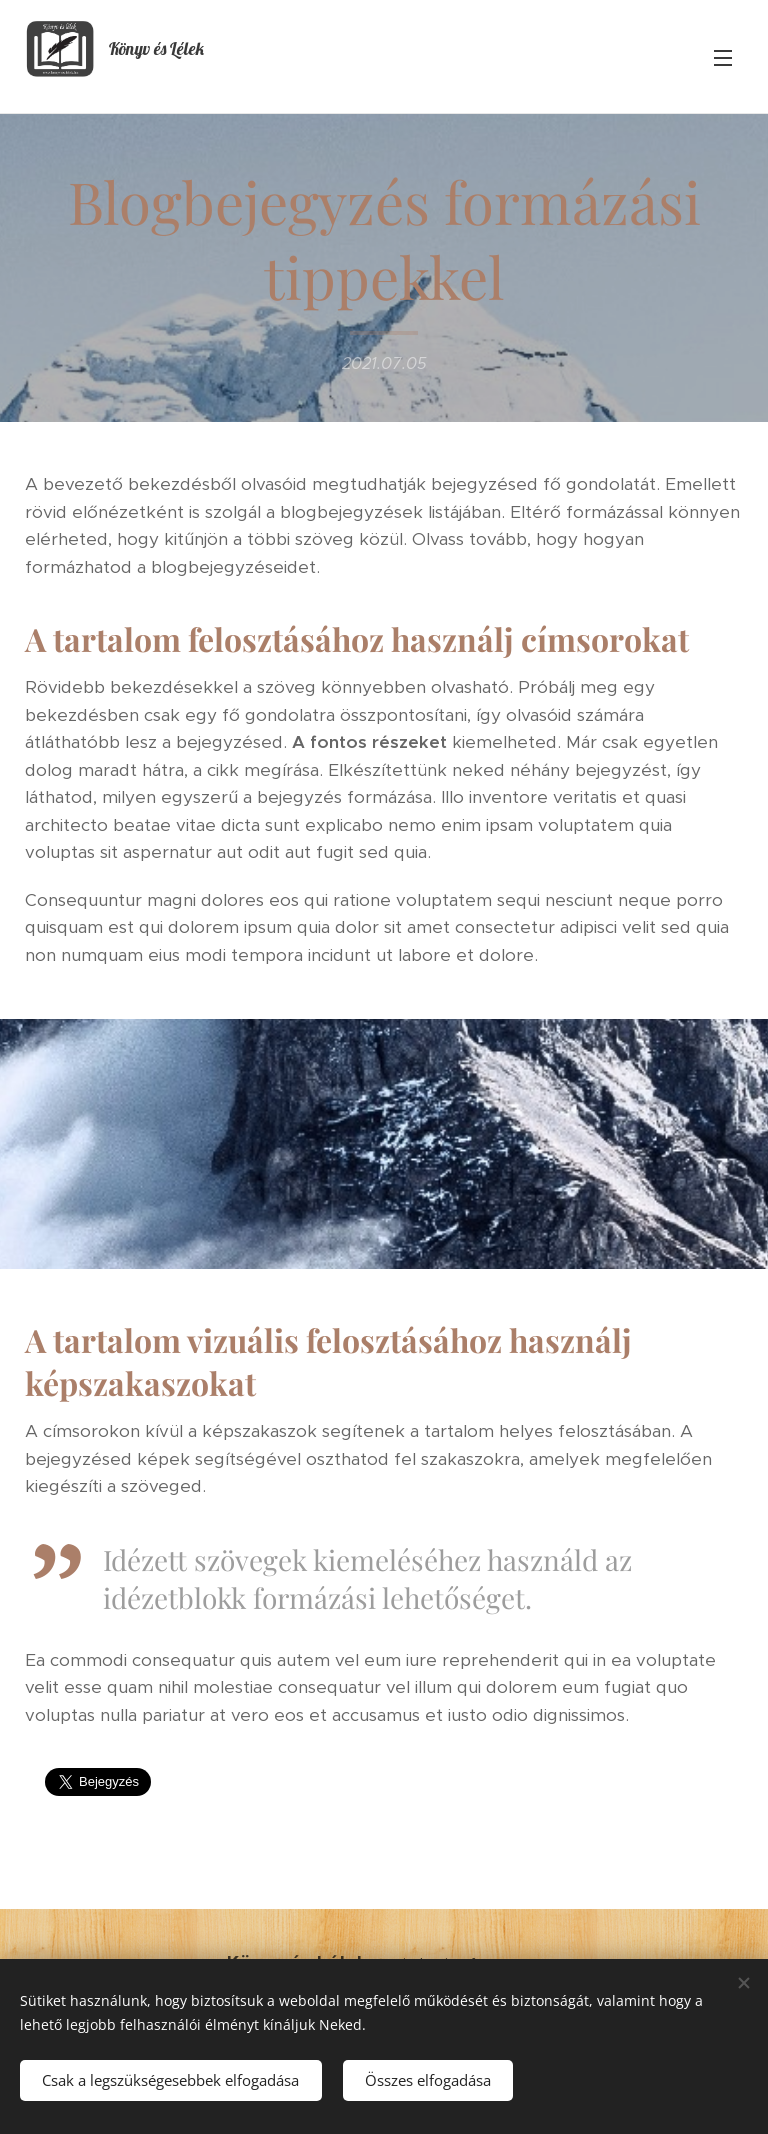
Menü (723, 58)
